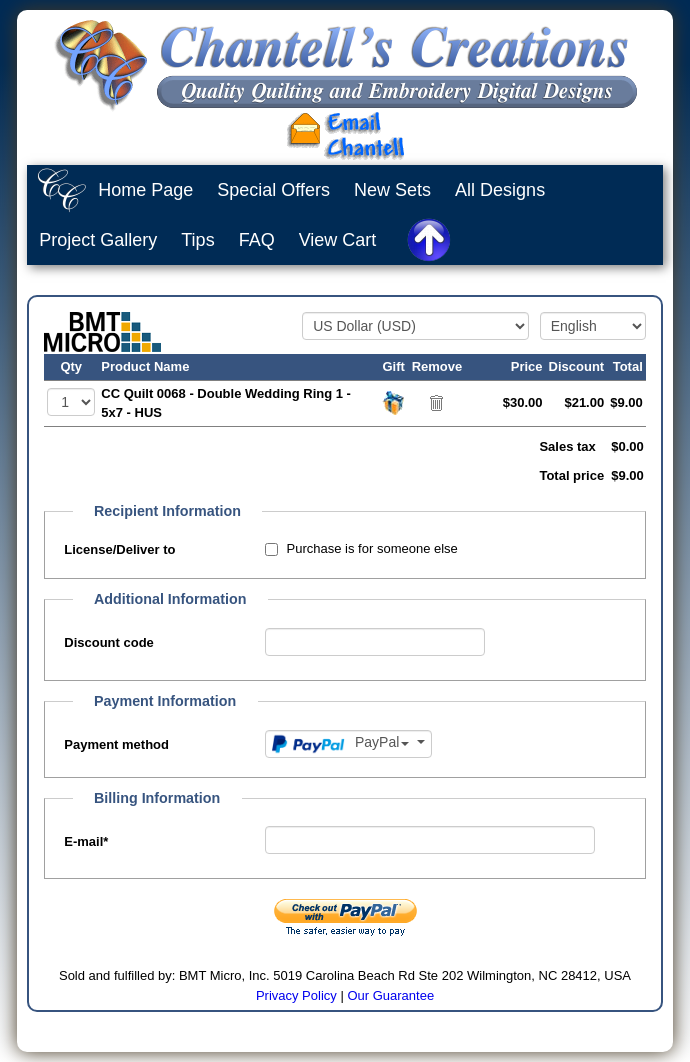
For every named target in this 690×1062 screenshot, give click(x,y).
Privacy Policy (296, 995)
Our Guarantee (390, 995)
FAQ (257, 240)
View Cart (338, 240)
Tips (197, 240)
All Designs (500, 190)
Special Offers (273, 190)
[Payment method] (348, 744)
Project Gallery (98, 240)
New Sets (392, 190)
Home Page (145, 190)
